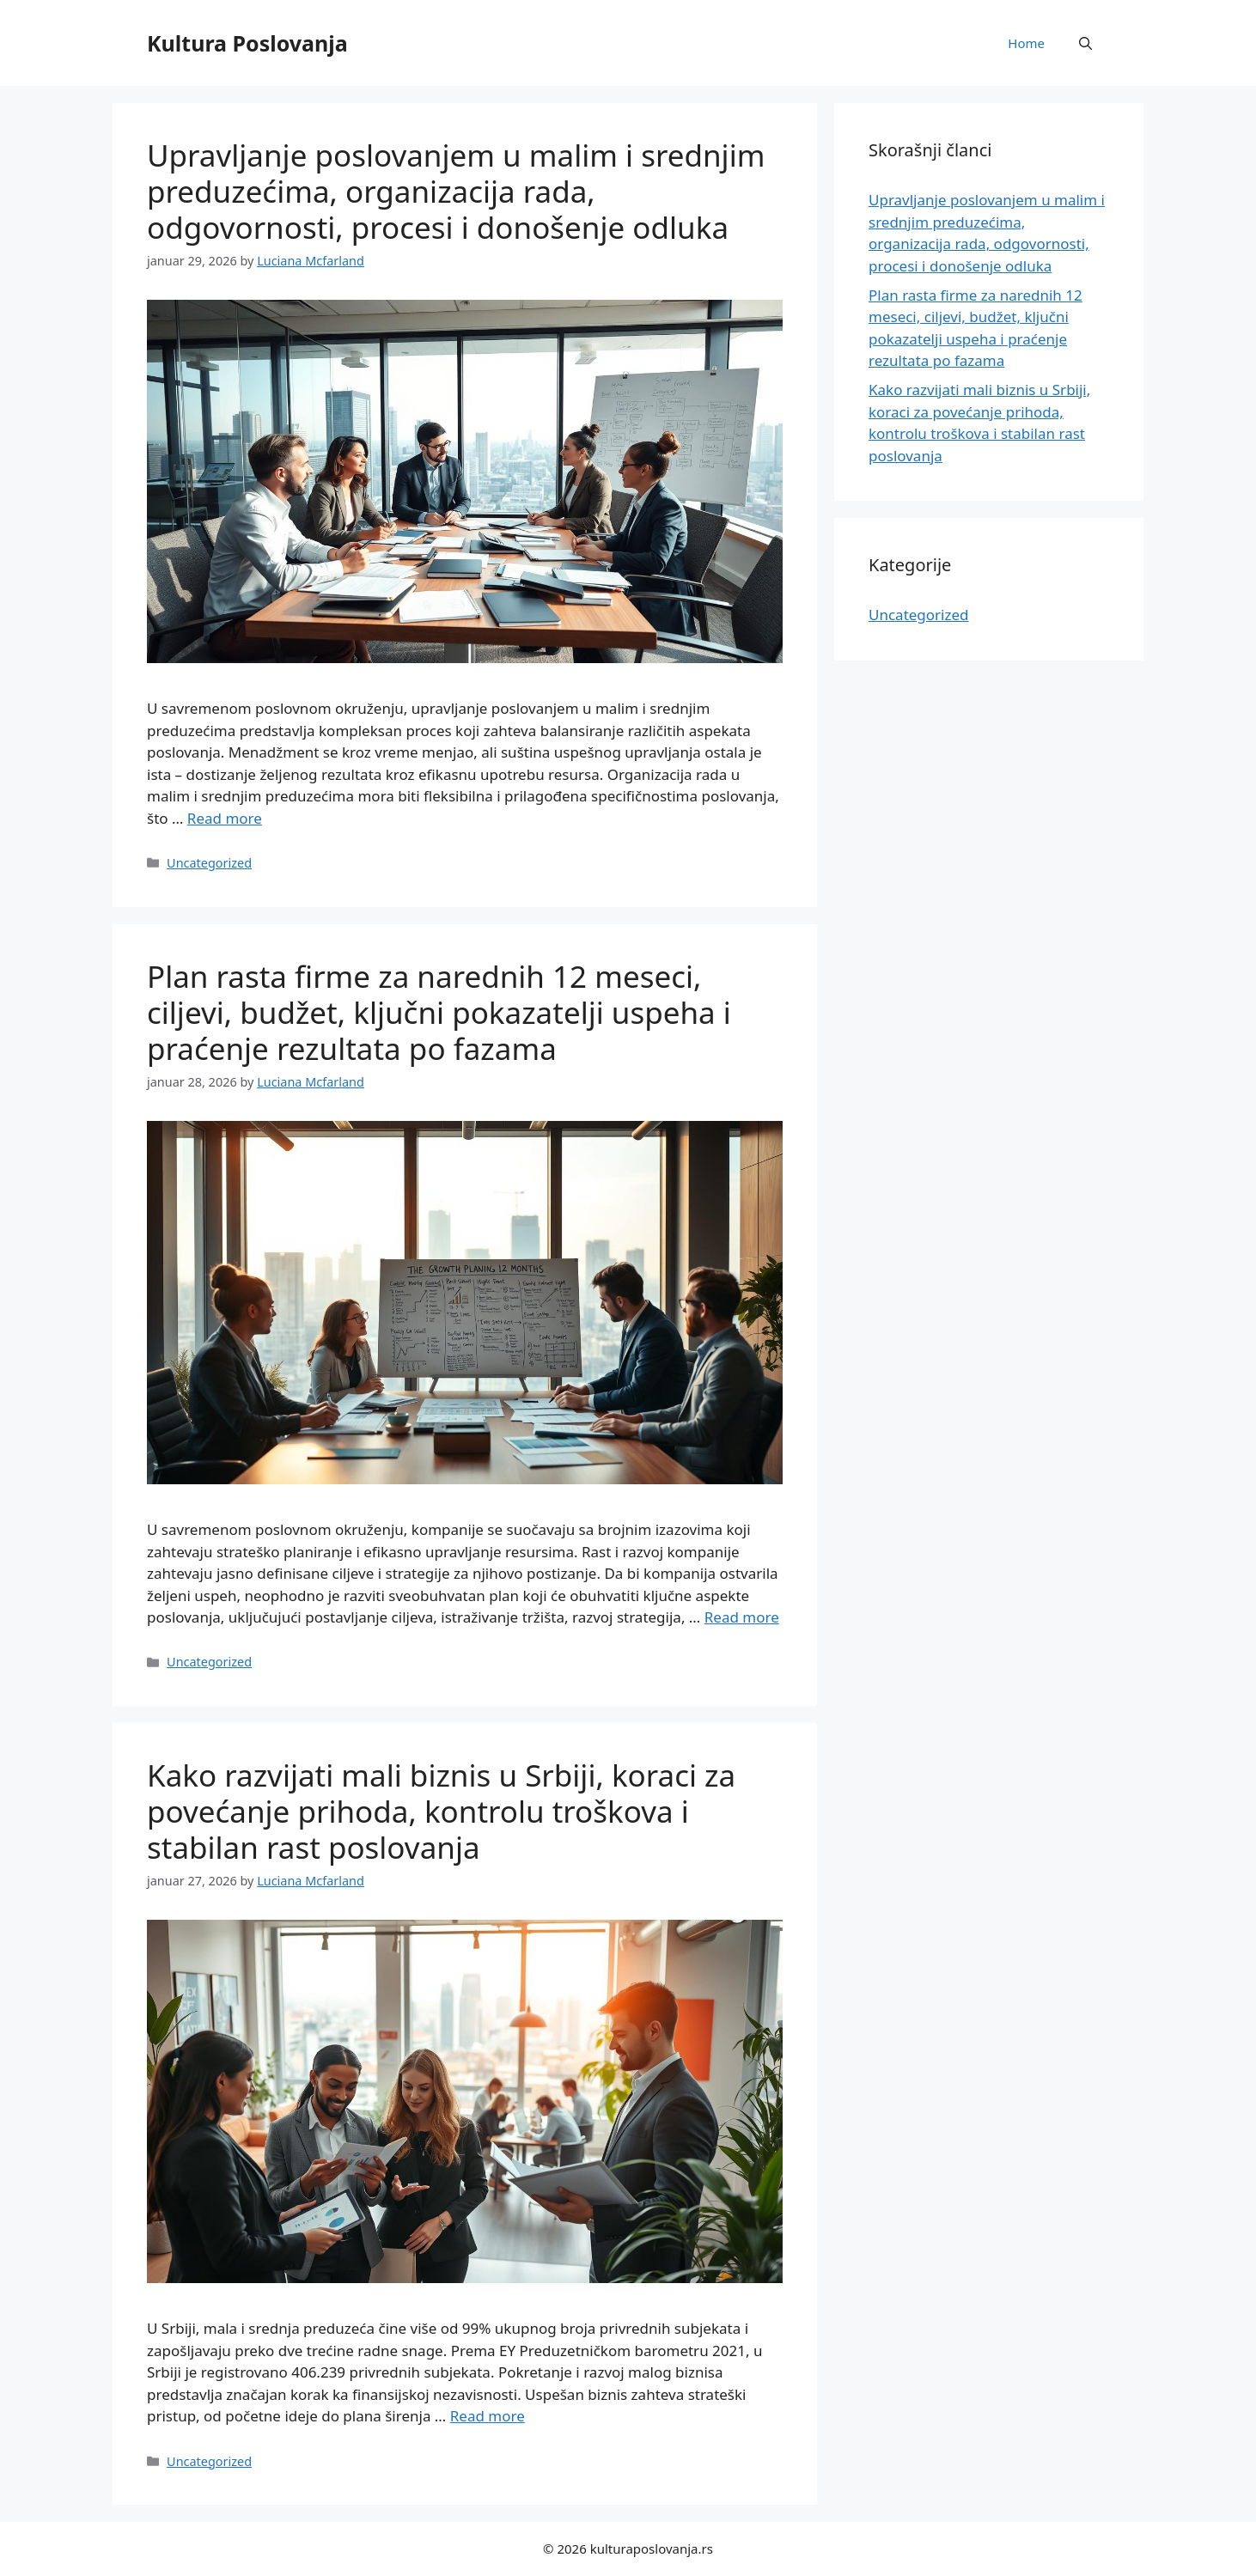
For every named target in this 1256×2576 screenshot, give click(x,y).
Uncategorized (209, 863)
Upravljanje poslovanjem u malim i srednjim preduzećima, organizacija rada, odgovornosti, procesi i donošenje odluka (456, 191)
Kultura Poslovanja (247, 43)
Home (1026, 43)
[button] (1085, 43)
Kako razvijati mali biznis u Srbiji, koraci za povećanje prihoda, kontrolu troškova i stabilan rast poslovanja (441, 1811)
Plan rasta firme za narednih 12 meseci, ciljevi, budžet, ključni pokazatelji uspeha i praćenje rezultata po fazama (439, 1012)
